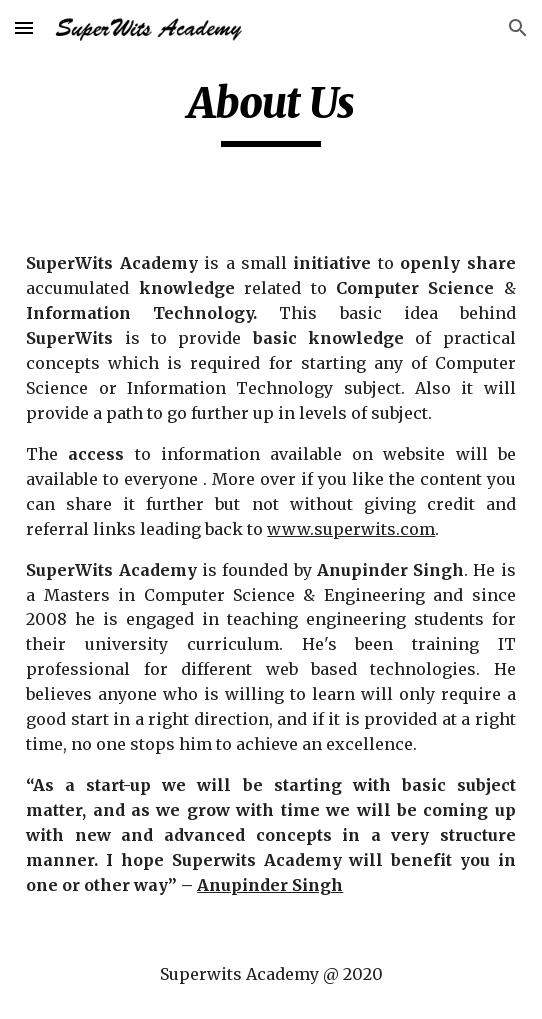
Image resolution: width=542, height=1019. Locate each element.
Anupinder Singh (270, 885)
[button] (24, 27)
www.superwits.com (351, 529)
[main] (270, 112)
